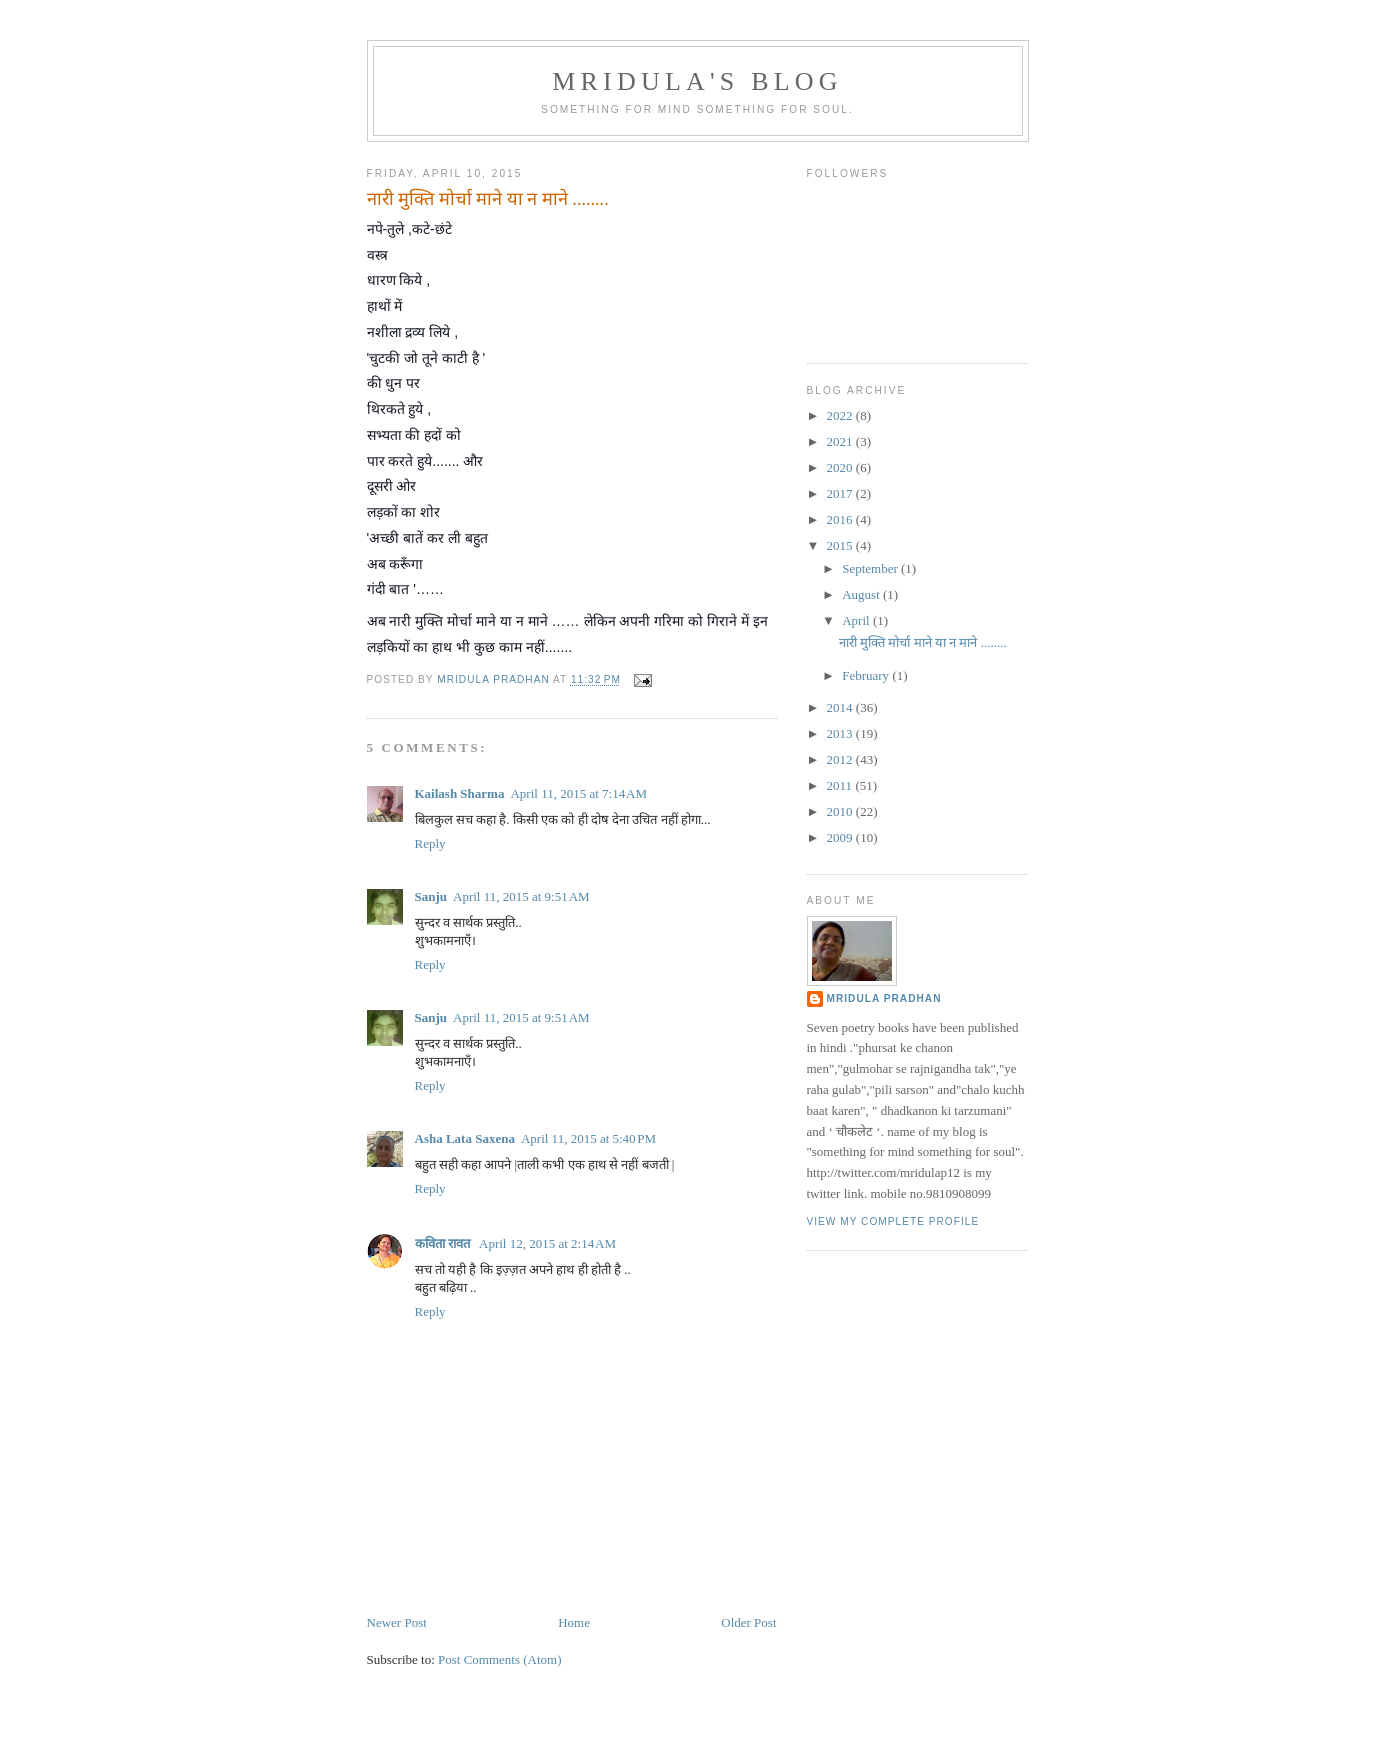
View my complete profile (893, 1221)
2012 (841, 759)
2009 (841, 837)
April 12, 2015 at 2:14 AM (547, 1243)
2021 (841, 441)
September (871, 568)
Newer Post (397, 1622)
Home (574, 1622)
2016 (841, 519)
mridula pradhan (884, 998)
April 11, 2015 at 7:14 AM (578, 793)
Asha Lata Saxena (465, 1138)
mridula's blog (697, 81)
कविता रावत (444, 1243)
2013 (841, 733)
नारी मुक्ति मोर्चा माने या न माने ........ (923, 642)
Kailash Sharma (460, 793)
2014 (841, 707)
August (862, 594)
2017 (841, 493)
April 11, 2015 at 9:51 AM (521, 896)
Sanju (431, 896)
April (857, 620)
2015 (841, 545)
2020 (841, 467)
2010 (841, 811)
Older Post (748, 1622)
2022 (841, 415)
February (867, 675)
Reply (430, 843)
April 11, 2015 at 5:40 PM (588, 1138)
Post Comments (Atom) (500, 1659)
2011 (841, 785)
